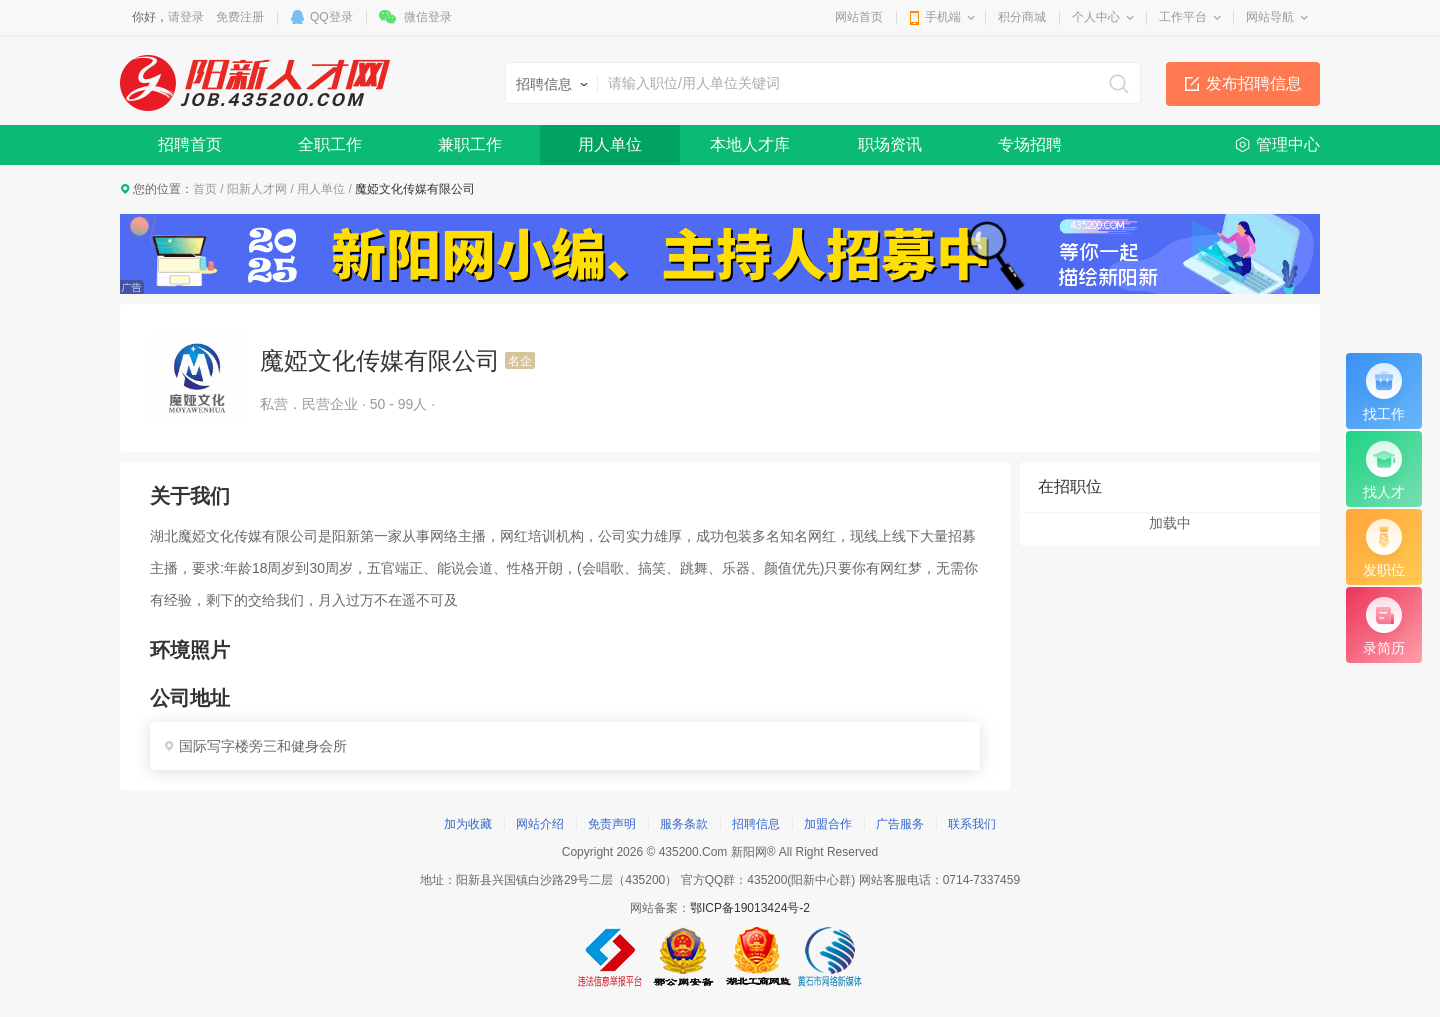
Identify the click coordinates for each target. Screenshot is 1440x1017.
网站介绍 (540, 824)
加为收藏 (468, 824)
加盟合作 (828, 824)
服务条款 (684, 824)
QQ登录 (331, 17)
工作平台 (1183, 17)
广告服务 (900, 824)
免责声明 (612, 824)
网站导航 (1270, 17)
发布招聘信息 (1254, 83)
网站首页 (859, 17)
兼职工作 (470, 144)
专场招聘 (1030, 144)
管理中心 (1288, 144)
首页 (205, 189)
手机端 (943, 17)
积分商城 (1022, 17)
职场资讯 (890, 144)
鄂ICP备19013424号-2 (750, 908)
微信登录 (428, 17)
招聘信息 (756, 824)
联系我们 (972, 824)
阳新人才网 (257, 189)
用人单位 (610, 144)
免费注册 (240, 17)
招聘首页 (190, 144)
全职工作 (330, 144)
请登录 (186, 17)
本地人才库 (750, 144)
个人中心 (1096, 17)
